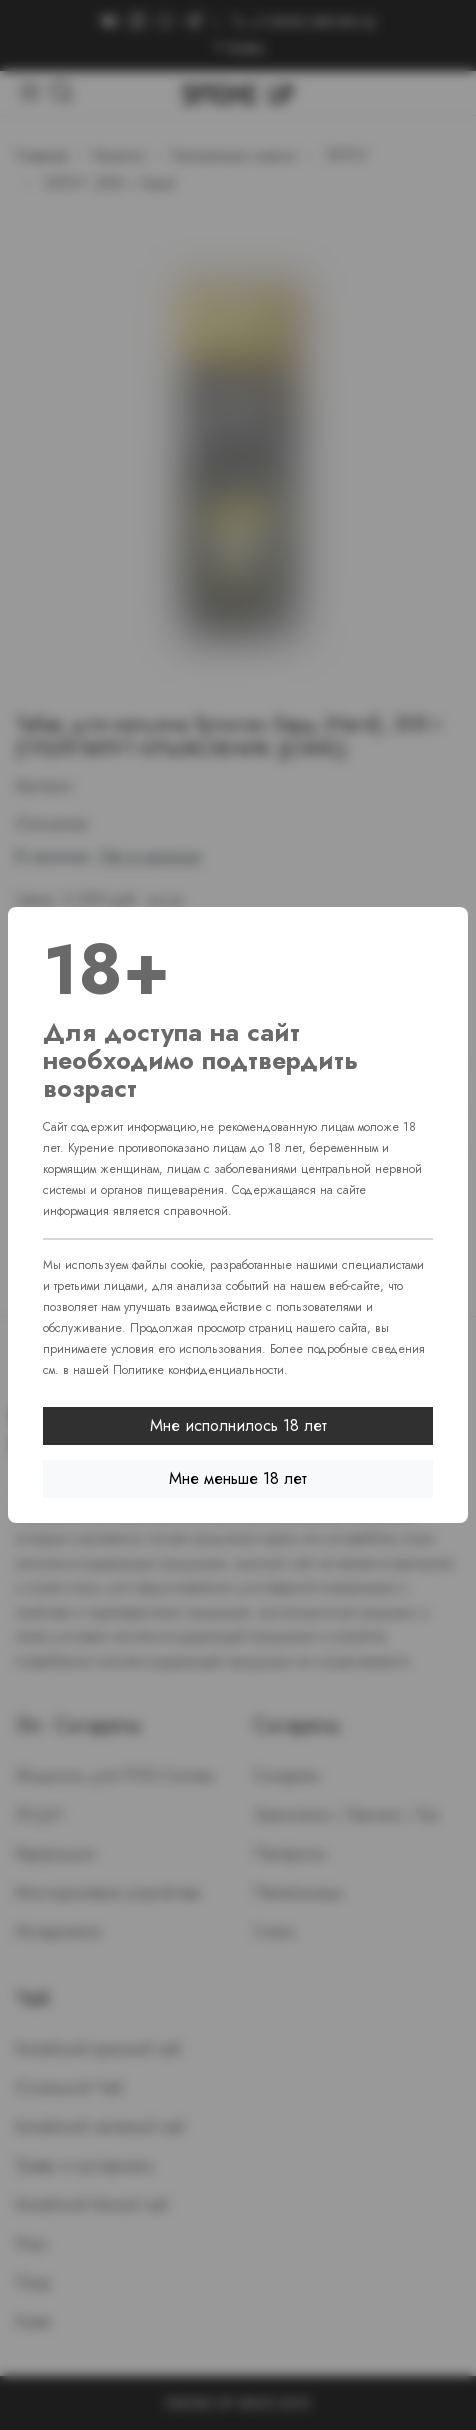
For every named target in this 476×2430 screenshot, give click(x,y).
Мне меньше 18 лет (238, 1478)
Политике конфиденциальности (198, 1370)
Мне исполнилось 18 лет (238, 1425)
